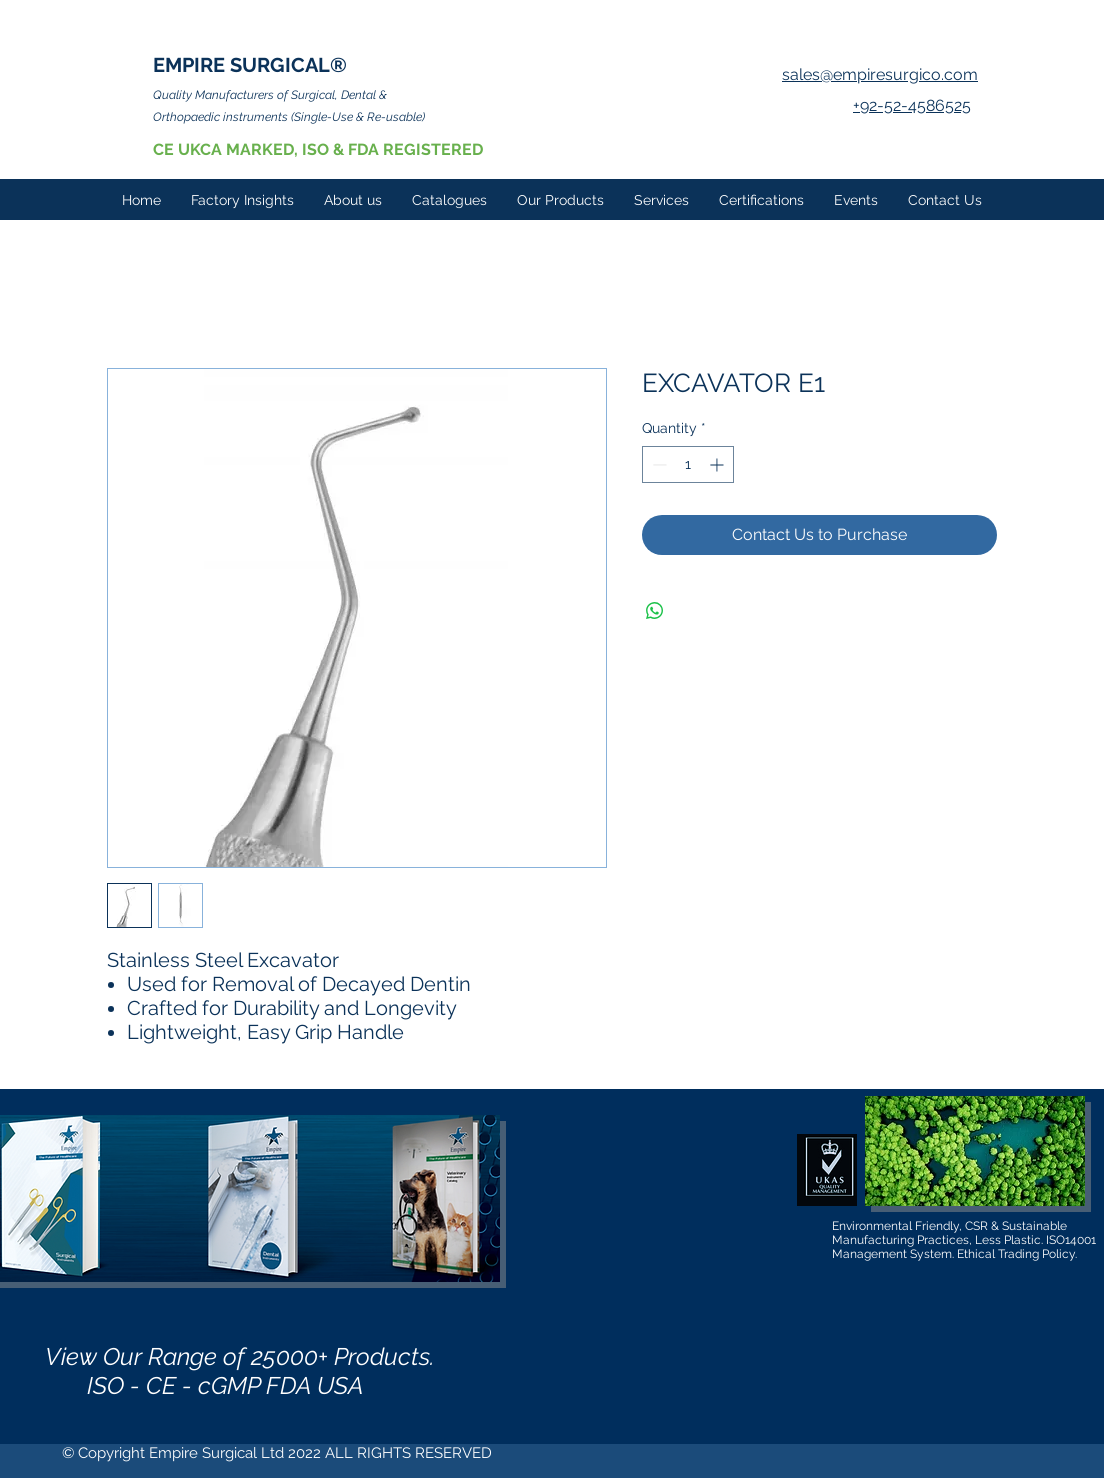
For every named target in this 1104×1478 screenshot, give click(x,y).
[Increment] (718, 464)
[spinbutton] (688, 464)
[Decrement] (657, 464)
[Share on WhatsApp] (655, 611)
